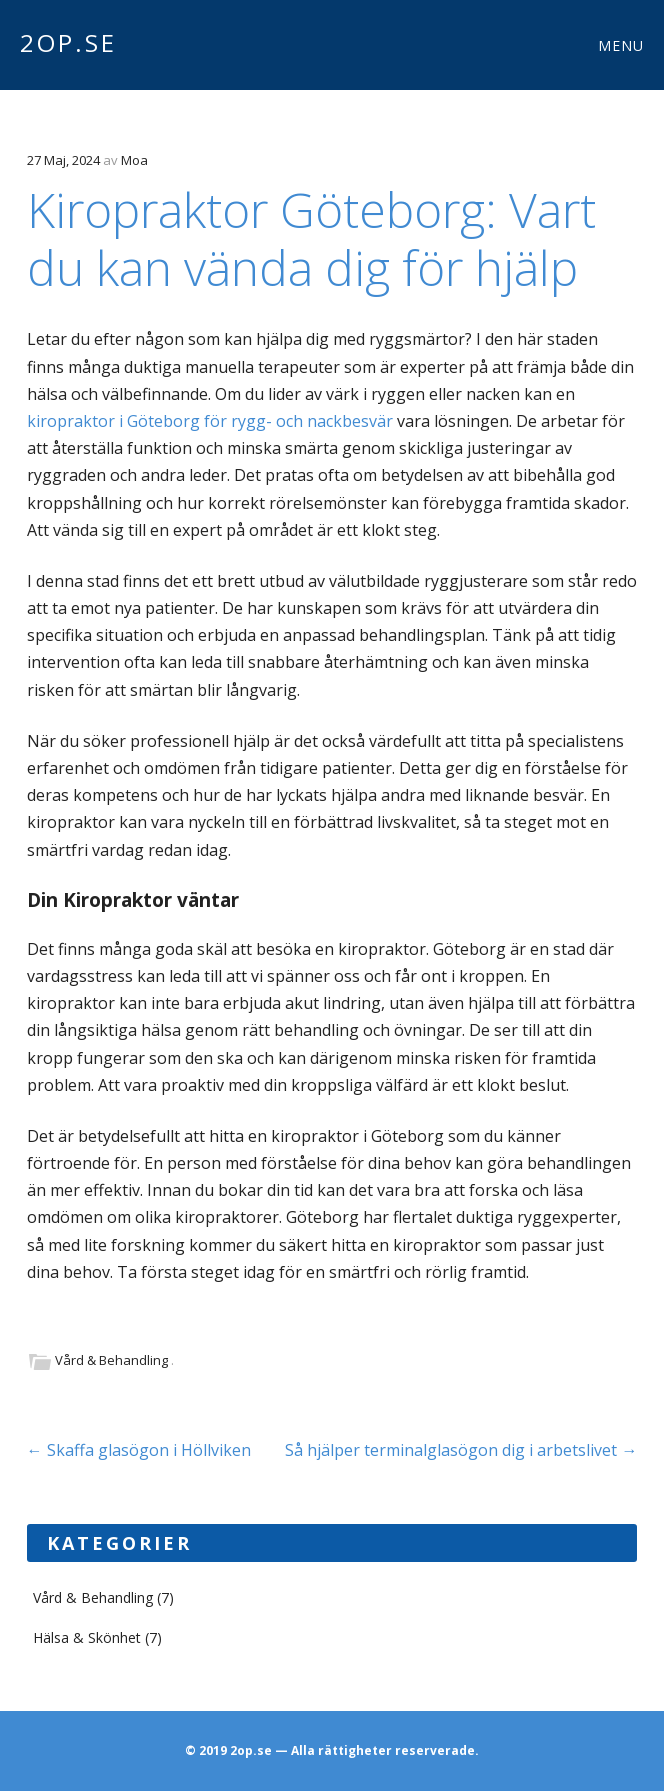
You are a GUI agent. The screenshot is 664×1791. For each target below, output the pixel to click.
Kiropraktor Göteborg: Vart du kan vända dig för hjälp (311, 238)
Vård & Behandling (111, 1360)
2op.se (68, 42)
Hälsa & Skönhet (87, 1637)
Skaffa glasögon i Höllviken (139, 1450)
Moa (134, 160)
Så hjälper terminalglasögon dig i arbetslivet (461, 1450)
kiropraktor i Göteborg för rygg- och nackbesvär (210, 421)
